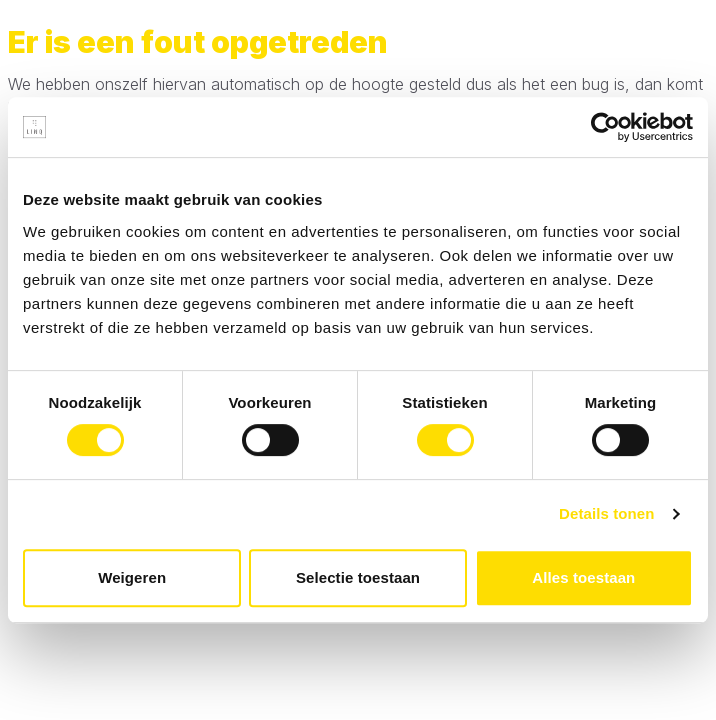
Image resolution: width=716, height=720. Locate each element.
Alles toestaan (583, 577)
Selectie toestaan (358, 577)
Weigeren (132, 577)
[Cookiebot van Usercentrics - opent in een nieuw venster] (605, 127)
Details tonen (606, 513)
